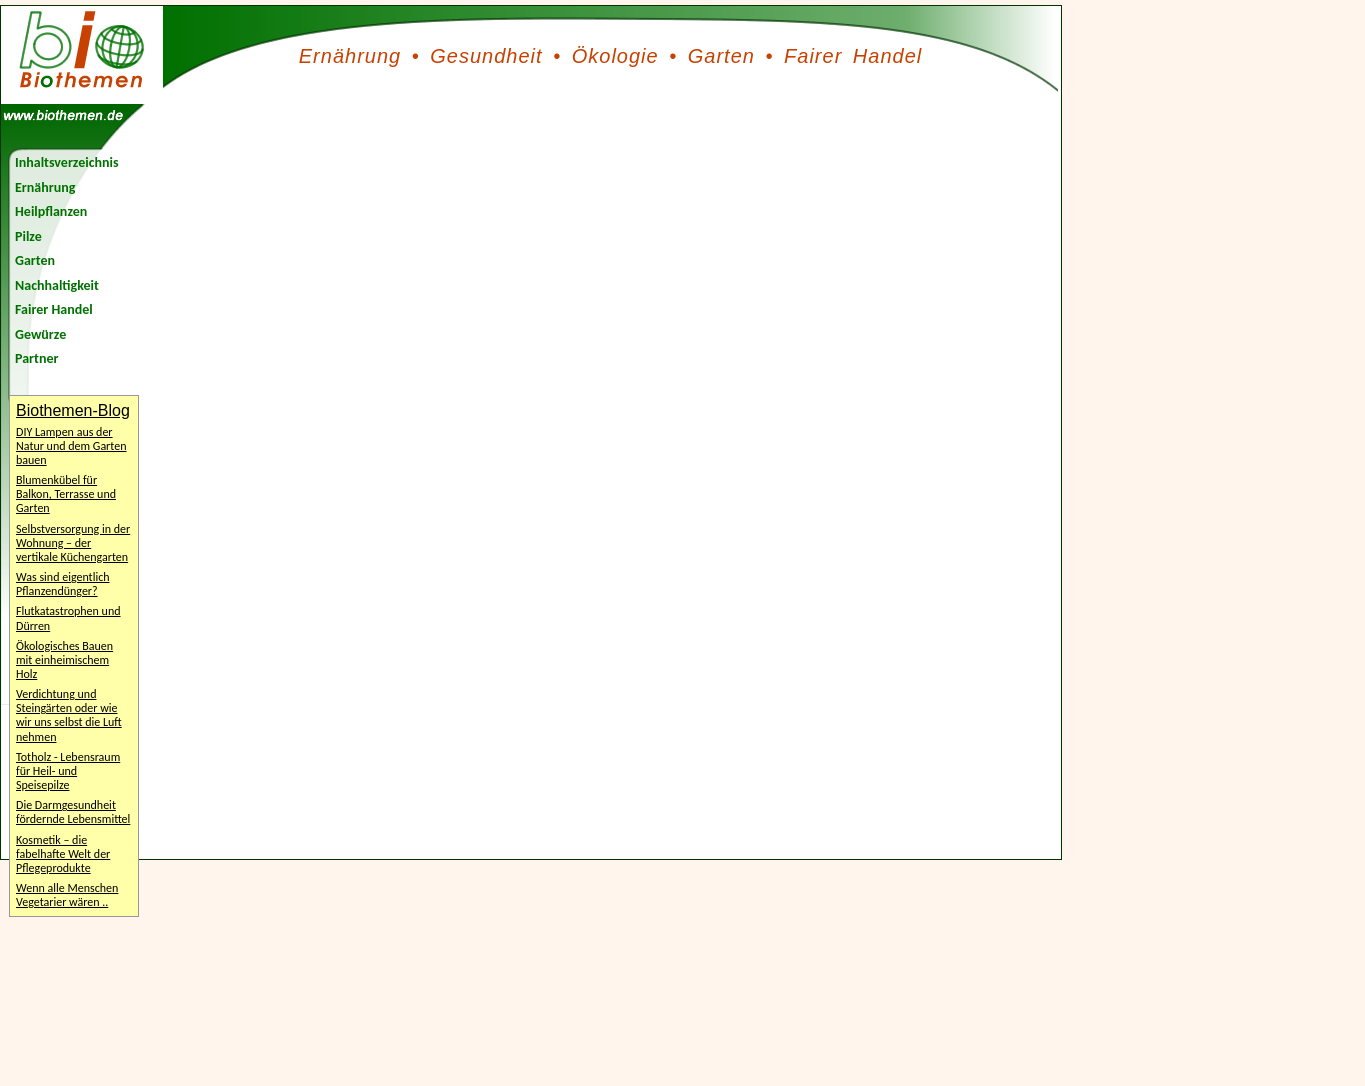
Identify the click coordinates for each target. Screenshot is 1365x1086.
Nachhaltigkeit (57, 285)
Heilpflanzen (51, 211)
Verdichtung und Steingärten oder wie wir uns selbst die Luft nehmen (69, 715)
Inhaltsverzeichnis (67, 162)
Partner (36, 358)
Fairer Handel (853, 56)
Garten (721, 56)
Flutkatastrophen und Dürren (68, 618)
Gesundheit (486, 56)
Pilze (28, 236)
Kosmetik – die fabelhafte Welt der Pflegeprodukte (63, 854)
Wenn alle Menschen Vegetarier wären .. (67, 895)
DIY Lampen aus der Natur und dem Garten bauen (71, 446)
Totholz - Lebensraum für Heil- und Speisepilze (68, 771)
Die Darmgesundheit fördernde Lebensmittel (73, 812)
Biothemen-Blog (73, 410)
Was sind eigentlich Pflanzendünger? (63, 584)
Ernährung (350, 56)
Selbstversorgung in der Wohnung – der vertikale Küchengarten (73, 543)
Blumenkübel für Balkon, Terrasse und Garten (66, 494)
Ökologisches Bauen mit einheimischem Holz (64, 660)
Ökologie (615, 56)
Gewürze (40, 334)
